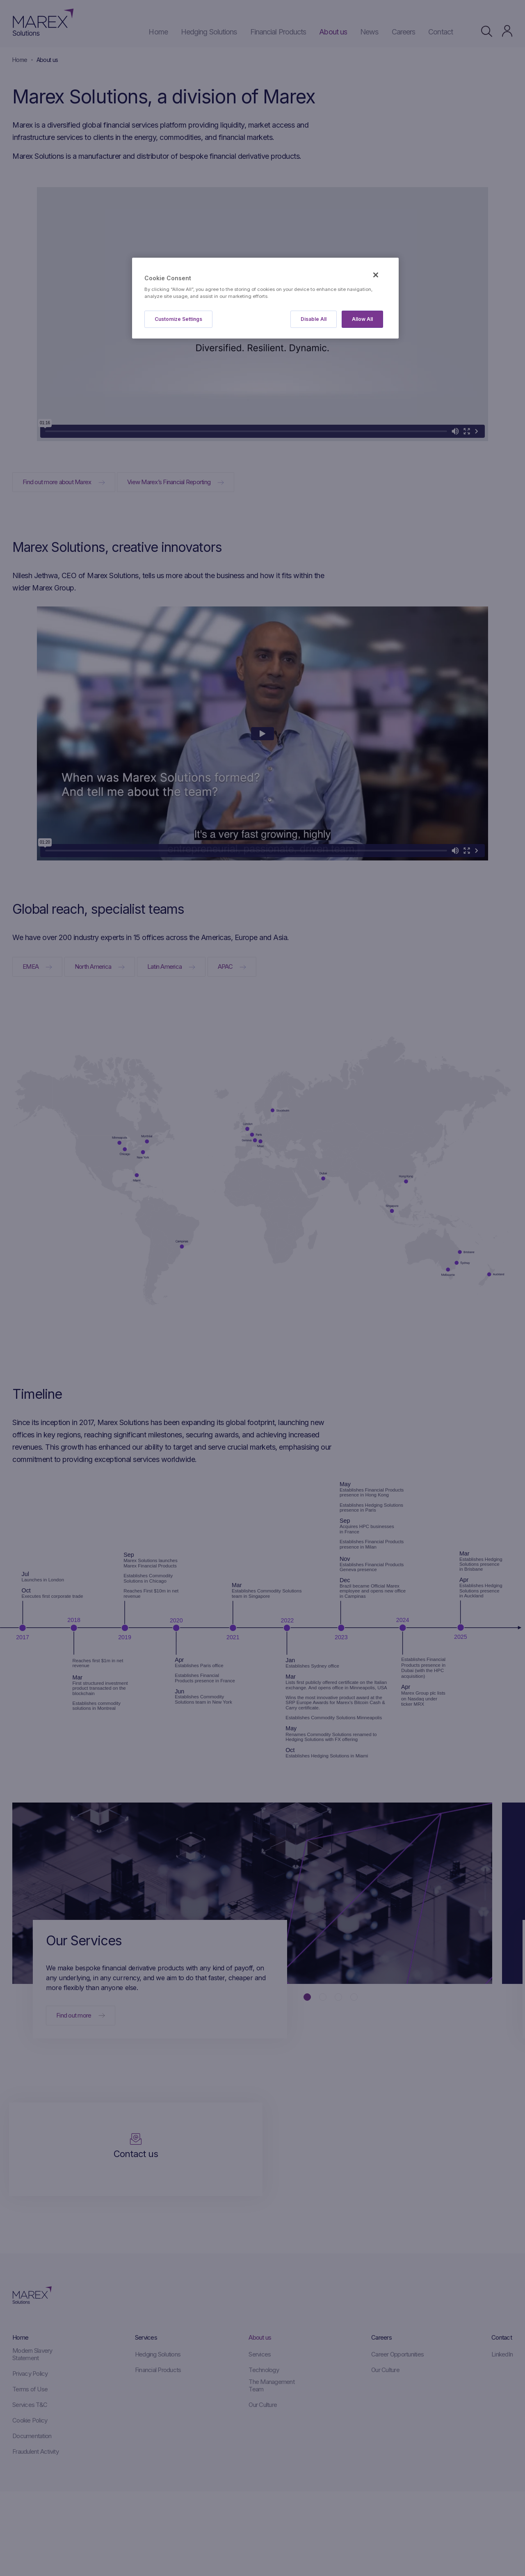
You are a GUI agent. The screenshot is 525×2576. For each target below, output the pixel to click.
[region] (265, 298)
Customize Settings (178, 319)
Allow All (362, 319)
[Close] (376, 275)
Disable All (313, 319)
